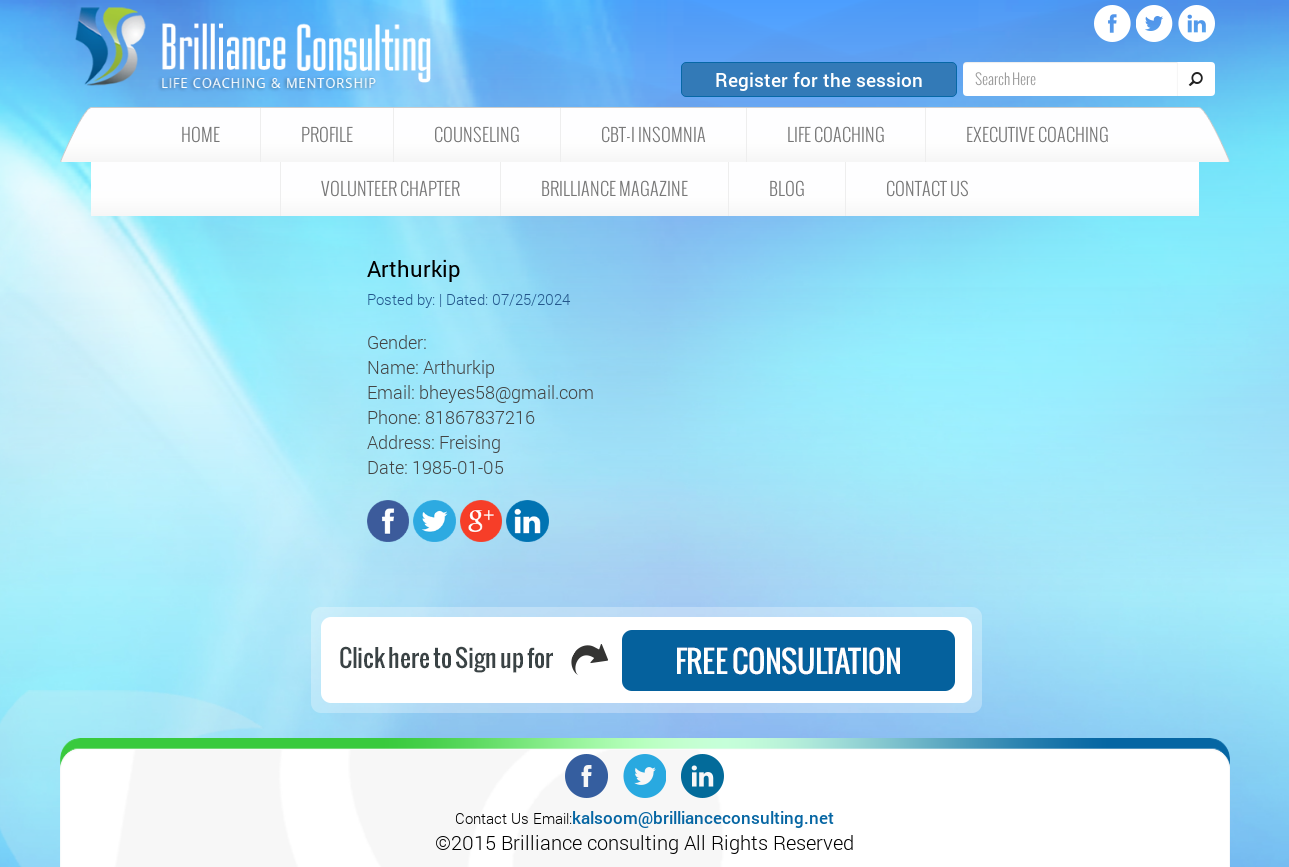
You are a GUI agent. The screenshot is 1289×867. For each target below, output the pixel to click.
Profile (327, 135)
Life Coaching (836, 135)
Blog (787, 189)
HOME (200, 135)
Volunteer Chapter (390, 189)
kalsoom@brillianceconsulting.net (703, 817)
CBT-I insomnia (653, 135)
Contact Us (927, 189)
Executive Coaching (1037, 135)
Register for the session (819, 79)
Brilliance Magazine (614, 189)
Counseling (477, 135)
